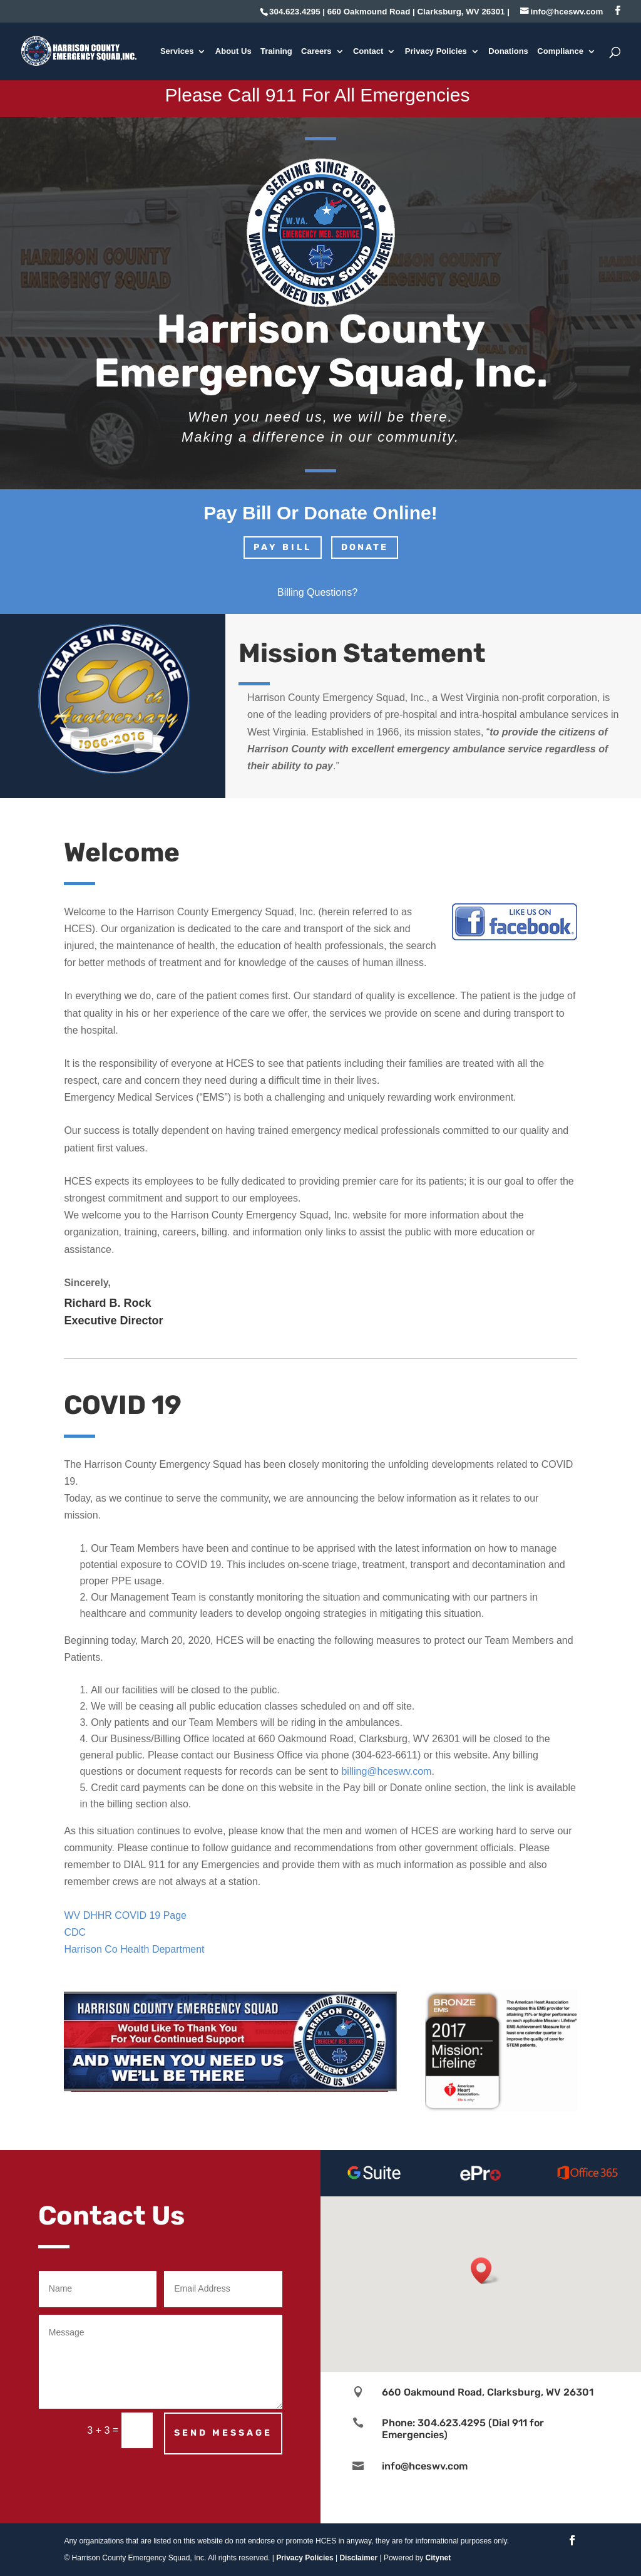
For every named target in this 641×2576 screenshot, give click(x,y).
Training (276, 51)
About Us (233, 51)
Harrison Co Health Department (134, 1949)
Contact (368, 51)
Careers (316, 51)
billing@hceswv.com (386, 1771)
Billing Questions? (317, 592)
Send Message (223, 2433)
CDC (75, 1932)
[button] (485, 2270)
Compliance (560, 51)
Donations (508, 51)
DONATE (364, 547)
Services (177, 51)
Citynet (438, 2557)
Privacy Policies (436, 51)
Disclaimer (358, 2557)
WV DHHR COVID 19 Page (125, 1915)
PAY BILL (283, 547)
